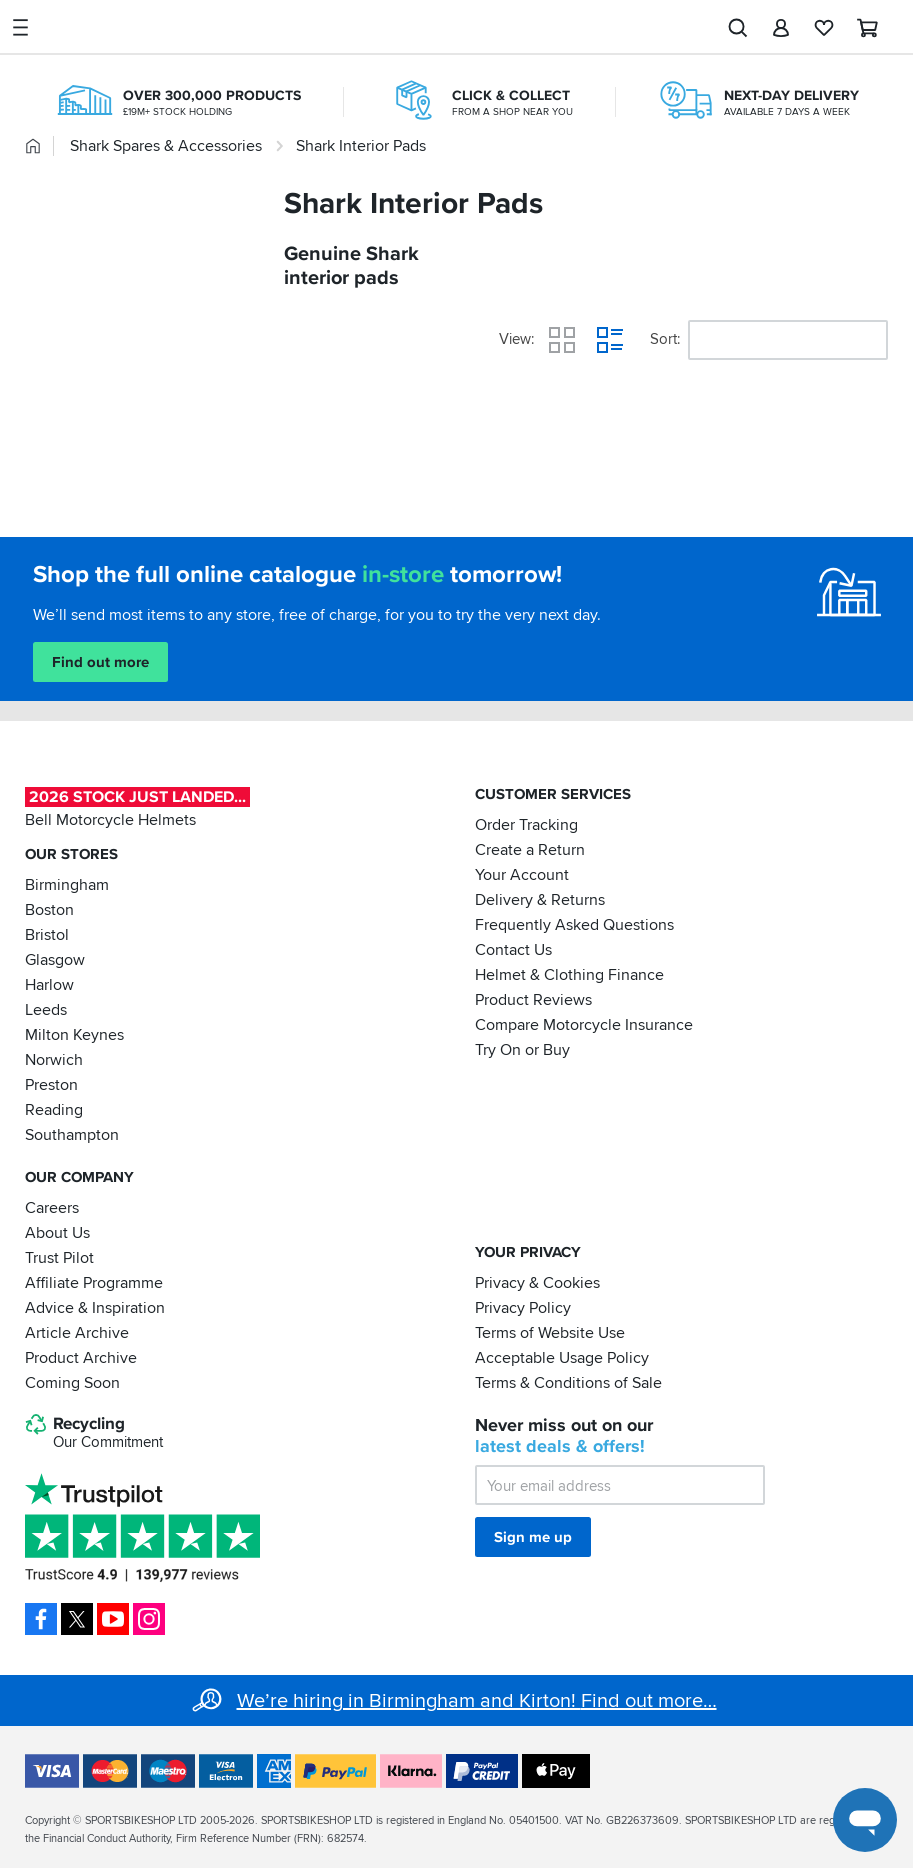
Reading (54, 1110)
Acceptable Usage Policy (562, 1357)
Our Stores (71, 854)
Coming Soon (72, 1382)
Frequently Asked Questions (574, 925)
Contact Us (513, 950)
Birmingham (67, 885)
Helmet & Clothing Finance (569, 975)
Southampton (72, 1135)
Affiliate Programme (94, 1282)
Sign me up (533, 1537)
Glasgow (55, 960)
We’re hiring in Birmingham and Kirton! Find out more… (477, 1701)
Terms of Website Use (550, 1332)
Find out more (100, 662)
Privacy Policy (523, 1307)
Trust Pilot (59, 1257)
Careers (52, 1207)
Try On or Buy (522, 1050)
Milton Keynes (74, 1035)
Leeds (46, 1010)
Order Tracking (526, 825)
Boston (49, 910)
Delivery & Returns (540, 900)
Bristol (47, 935)
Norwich (54, 1060)
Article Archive (77, 1332)
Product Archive (81, 1357)
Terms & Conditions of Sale (568, 1382)
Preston (51, 1085)
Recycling (94, 1433)
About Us (57, 1232)
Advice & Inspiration (95, 1307)
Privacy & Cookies (537, 1282)
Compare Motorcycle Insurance (584, 1025)
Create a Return (530, 850)
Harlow (49, 985)
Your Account (522, 875)
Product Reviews (533, 1000)
